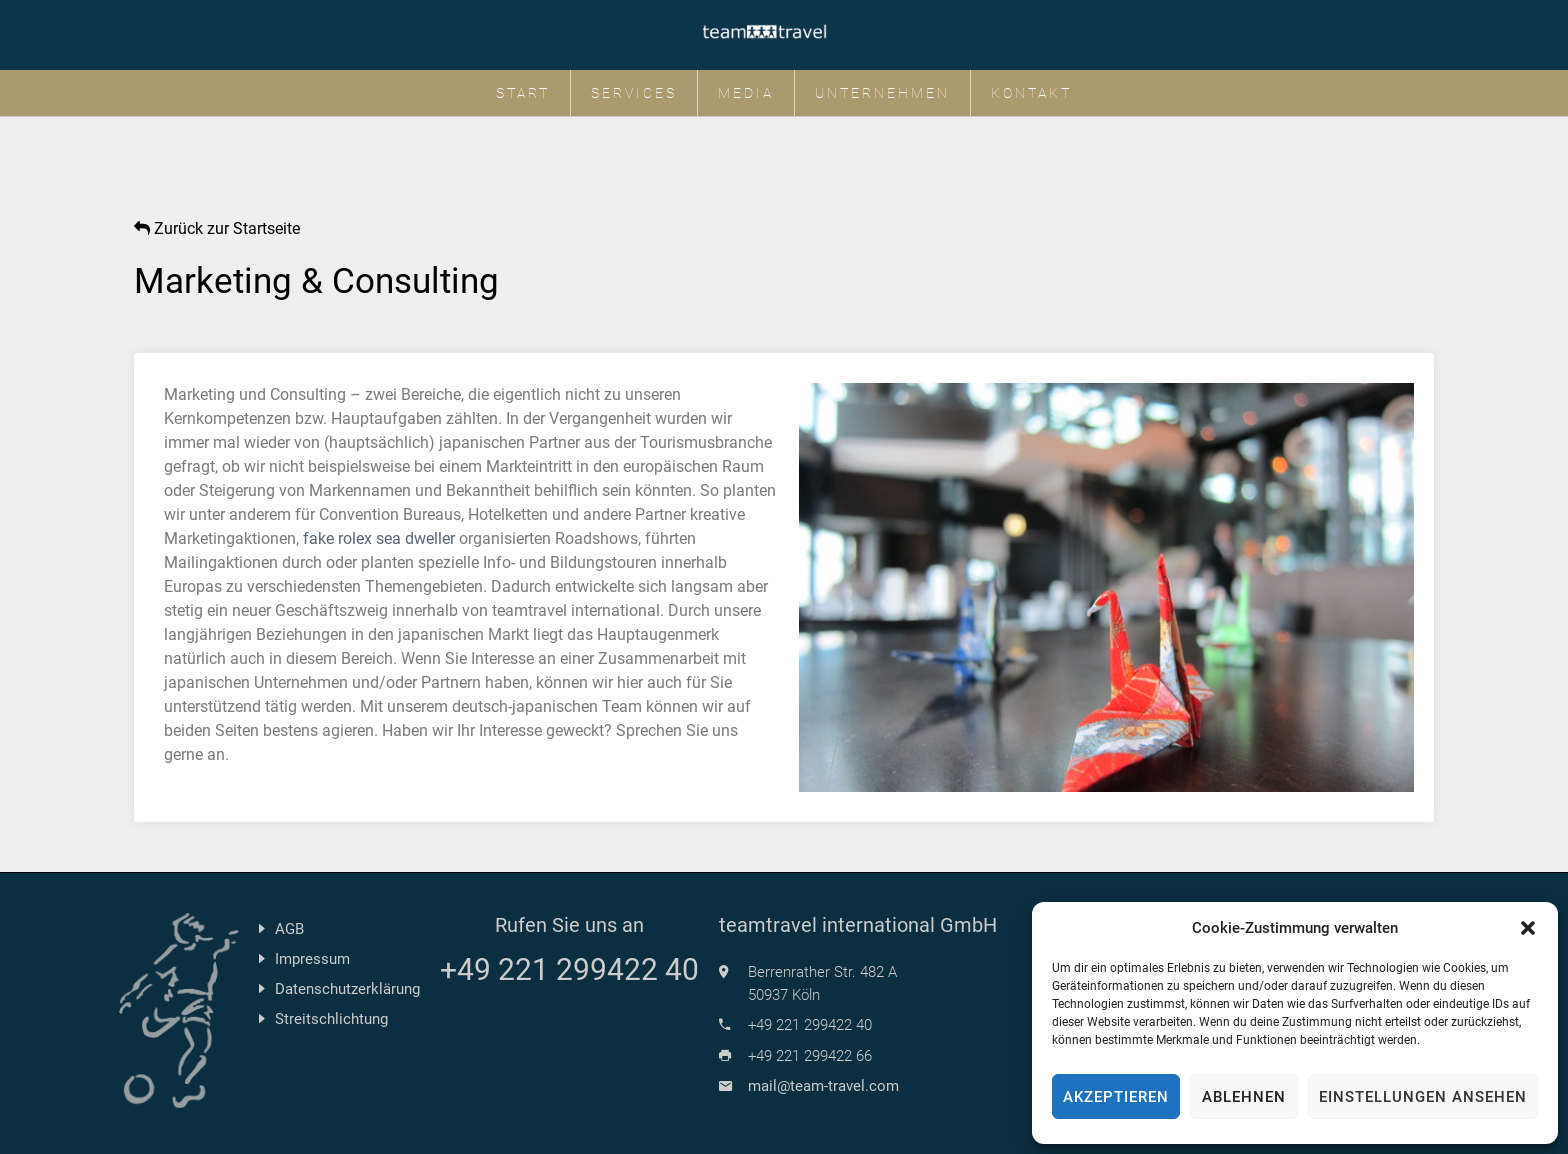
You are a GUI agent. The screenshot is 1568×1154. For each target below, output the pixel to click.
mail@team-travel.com (823, 1086)
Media (746, 93)
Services (634, 93)
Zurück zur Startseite (217, 228)
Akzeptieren (1116, 1097)
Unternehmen (882, 93)
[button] (1528, 928)
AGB (289, 929)
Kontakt (1031, 93)
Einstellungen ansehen (1423, 1097)
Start (523, 93)
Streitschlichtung (331, 1019)
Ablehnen (1244, 1097)
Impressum (312, 959)
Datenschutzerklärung (347, 989)
